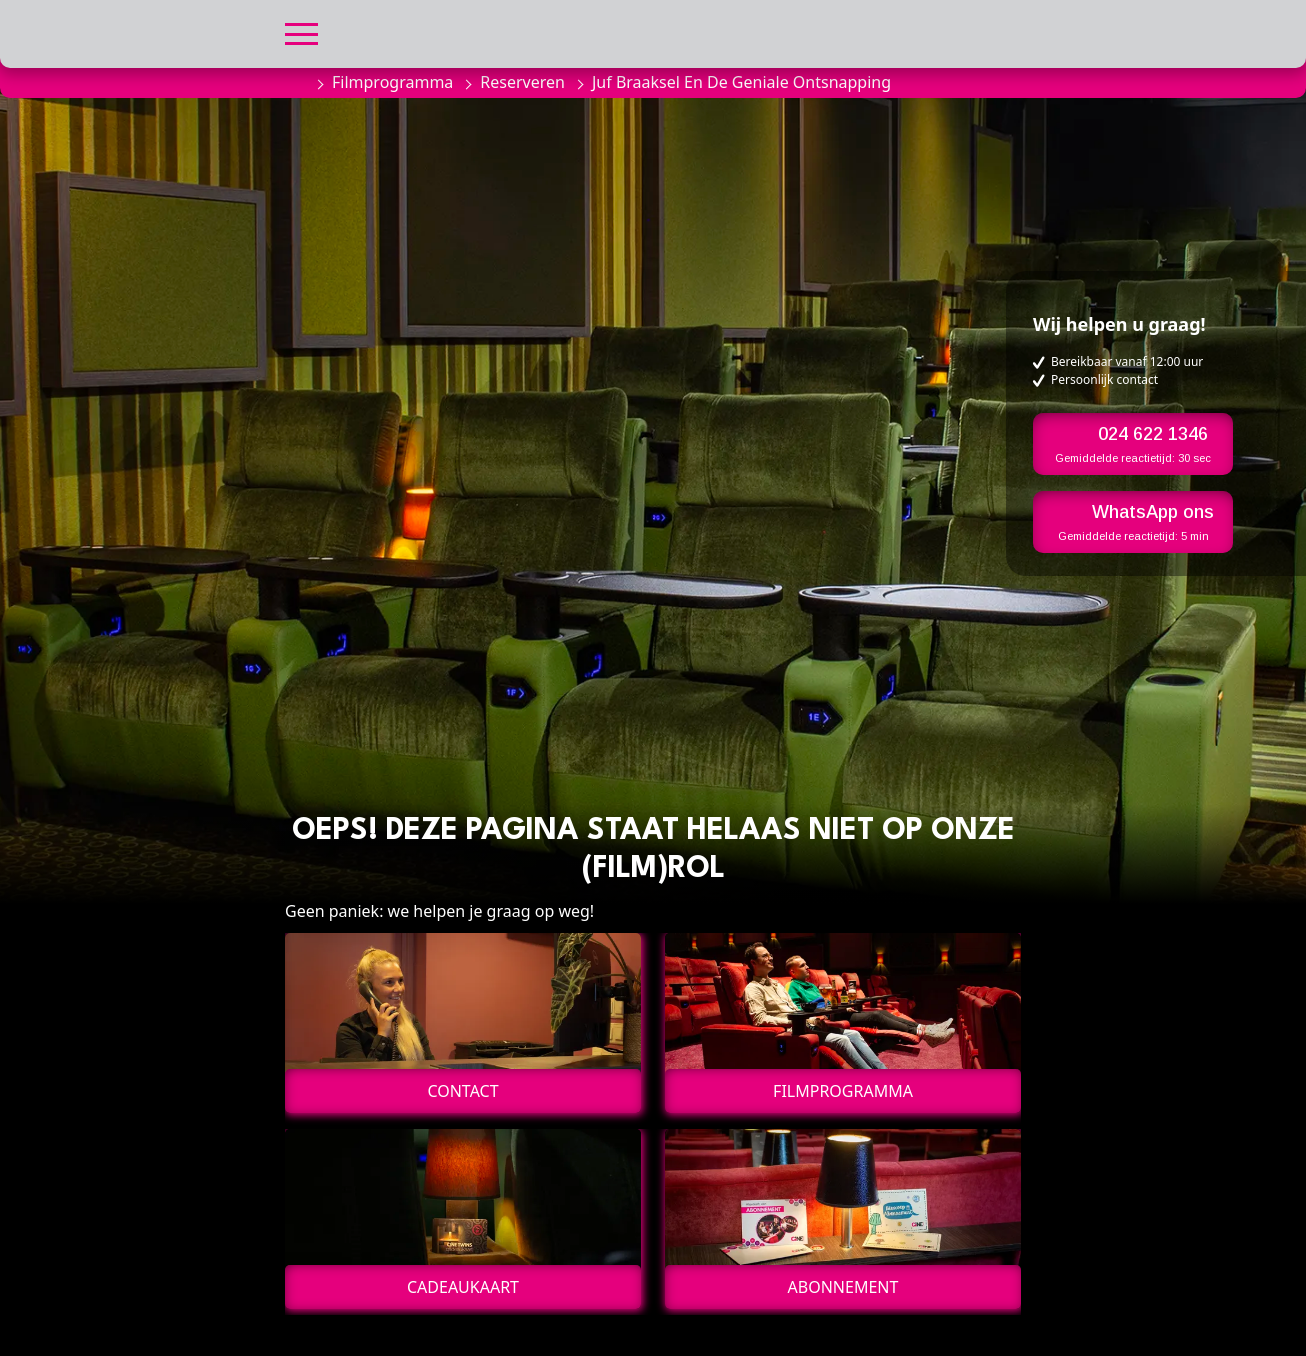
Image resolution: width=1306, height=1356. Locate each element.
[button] (301, 31)
